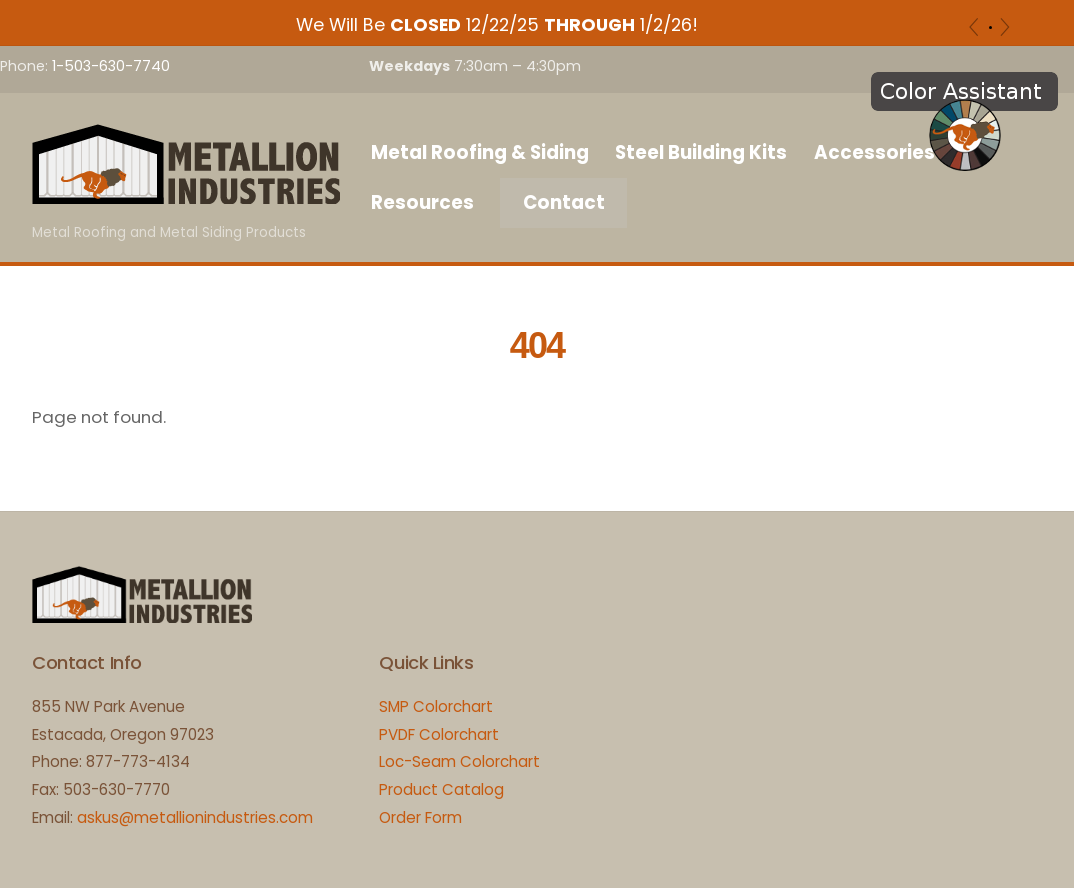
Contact (564, 202)
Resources (422, 202)
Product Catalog (441, 789)
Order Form (420, 817)
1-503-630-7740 (111, 66)
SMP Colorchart (436, 706)
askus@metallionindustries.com (195, 817)
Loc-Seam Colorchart (459, 761)
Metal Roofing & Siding (480, 152)
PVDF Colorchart (439, 734)
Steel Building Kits (701, 152)
